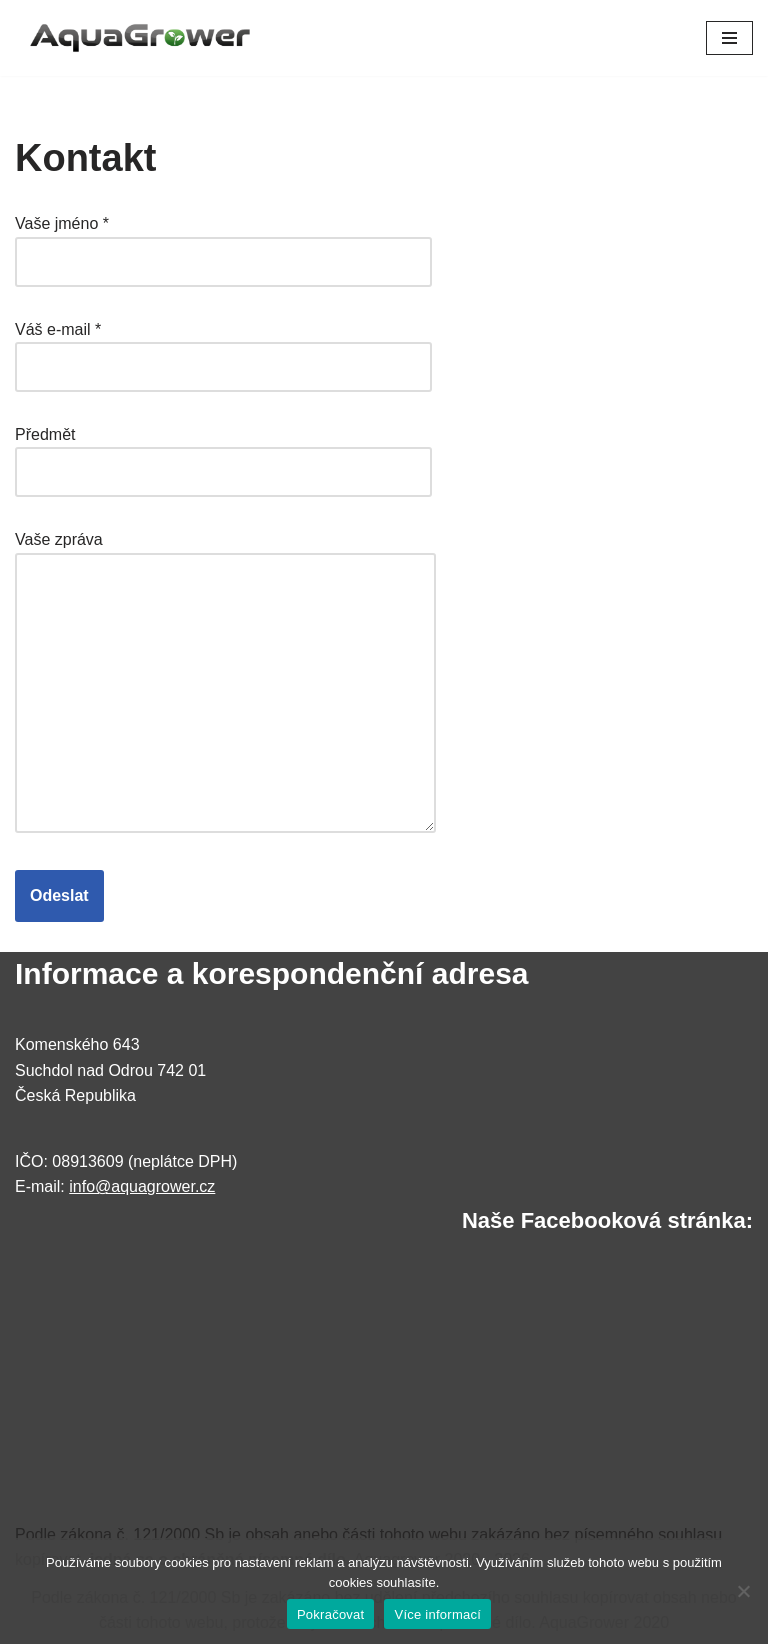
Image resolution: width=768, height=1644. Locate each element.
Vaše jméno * (223, 242)
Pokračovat (331, 1614)
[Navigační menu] (729, 38)
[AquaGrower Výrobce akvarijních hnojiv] (140, 38)
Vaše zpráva (225, 683)
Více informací (437, 1614)
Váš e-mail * (223, 348)
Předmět (223, 453)
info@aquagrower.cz (142, 1186)
